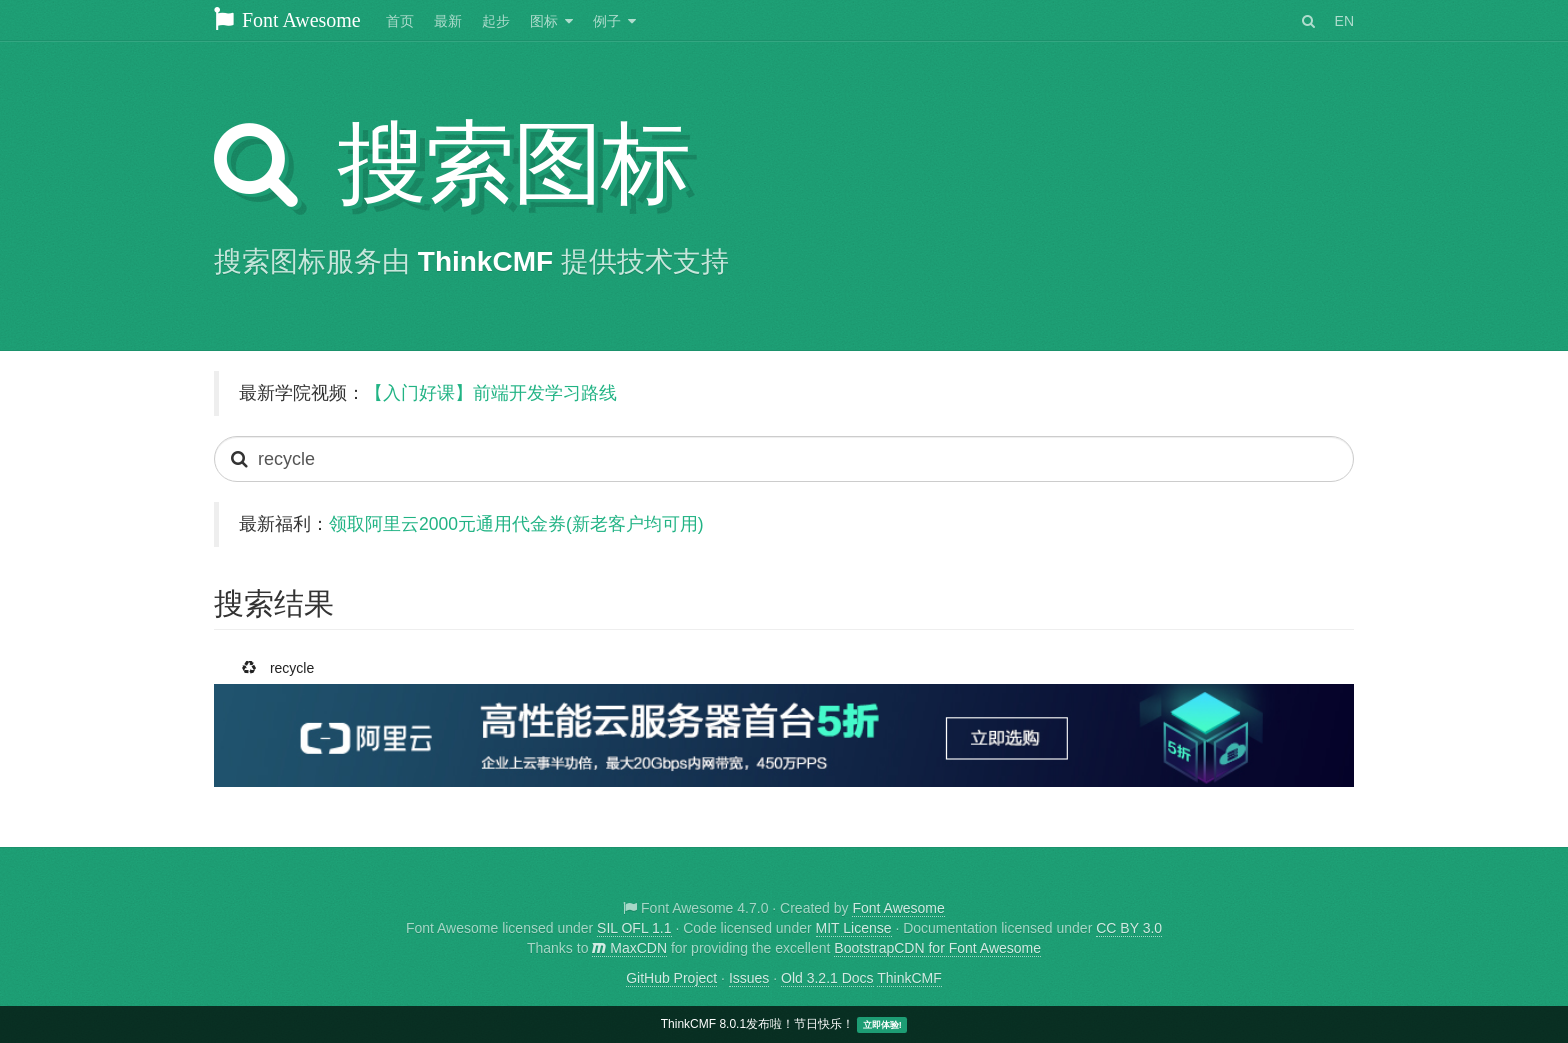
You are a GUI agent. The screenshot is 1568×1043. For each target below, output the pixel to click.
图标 (544, 21)
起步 (496, 21)
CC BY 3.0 (1129, 928)
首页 (400, 21)
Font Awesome (287, 20)
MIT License (854, 928)
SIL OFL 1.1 (634, 928)
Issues (749, 978)
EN (1344, 21)
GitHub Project (671, 978)
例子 (607, 21)
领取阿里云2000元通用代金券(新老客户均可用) (516, 524)
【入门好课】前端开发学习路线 (491, 393)
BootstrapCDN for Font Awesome (937, 948)
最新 (448, 21)
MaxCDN (629, 948)
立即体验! (882, 1025)
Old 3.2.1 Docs (827, 978)
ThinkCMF (485, 261)
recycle (281, 664)
